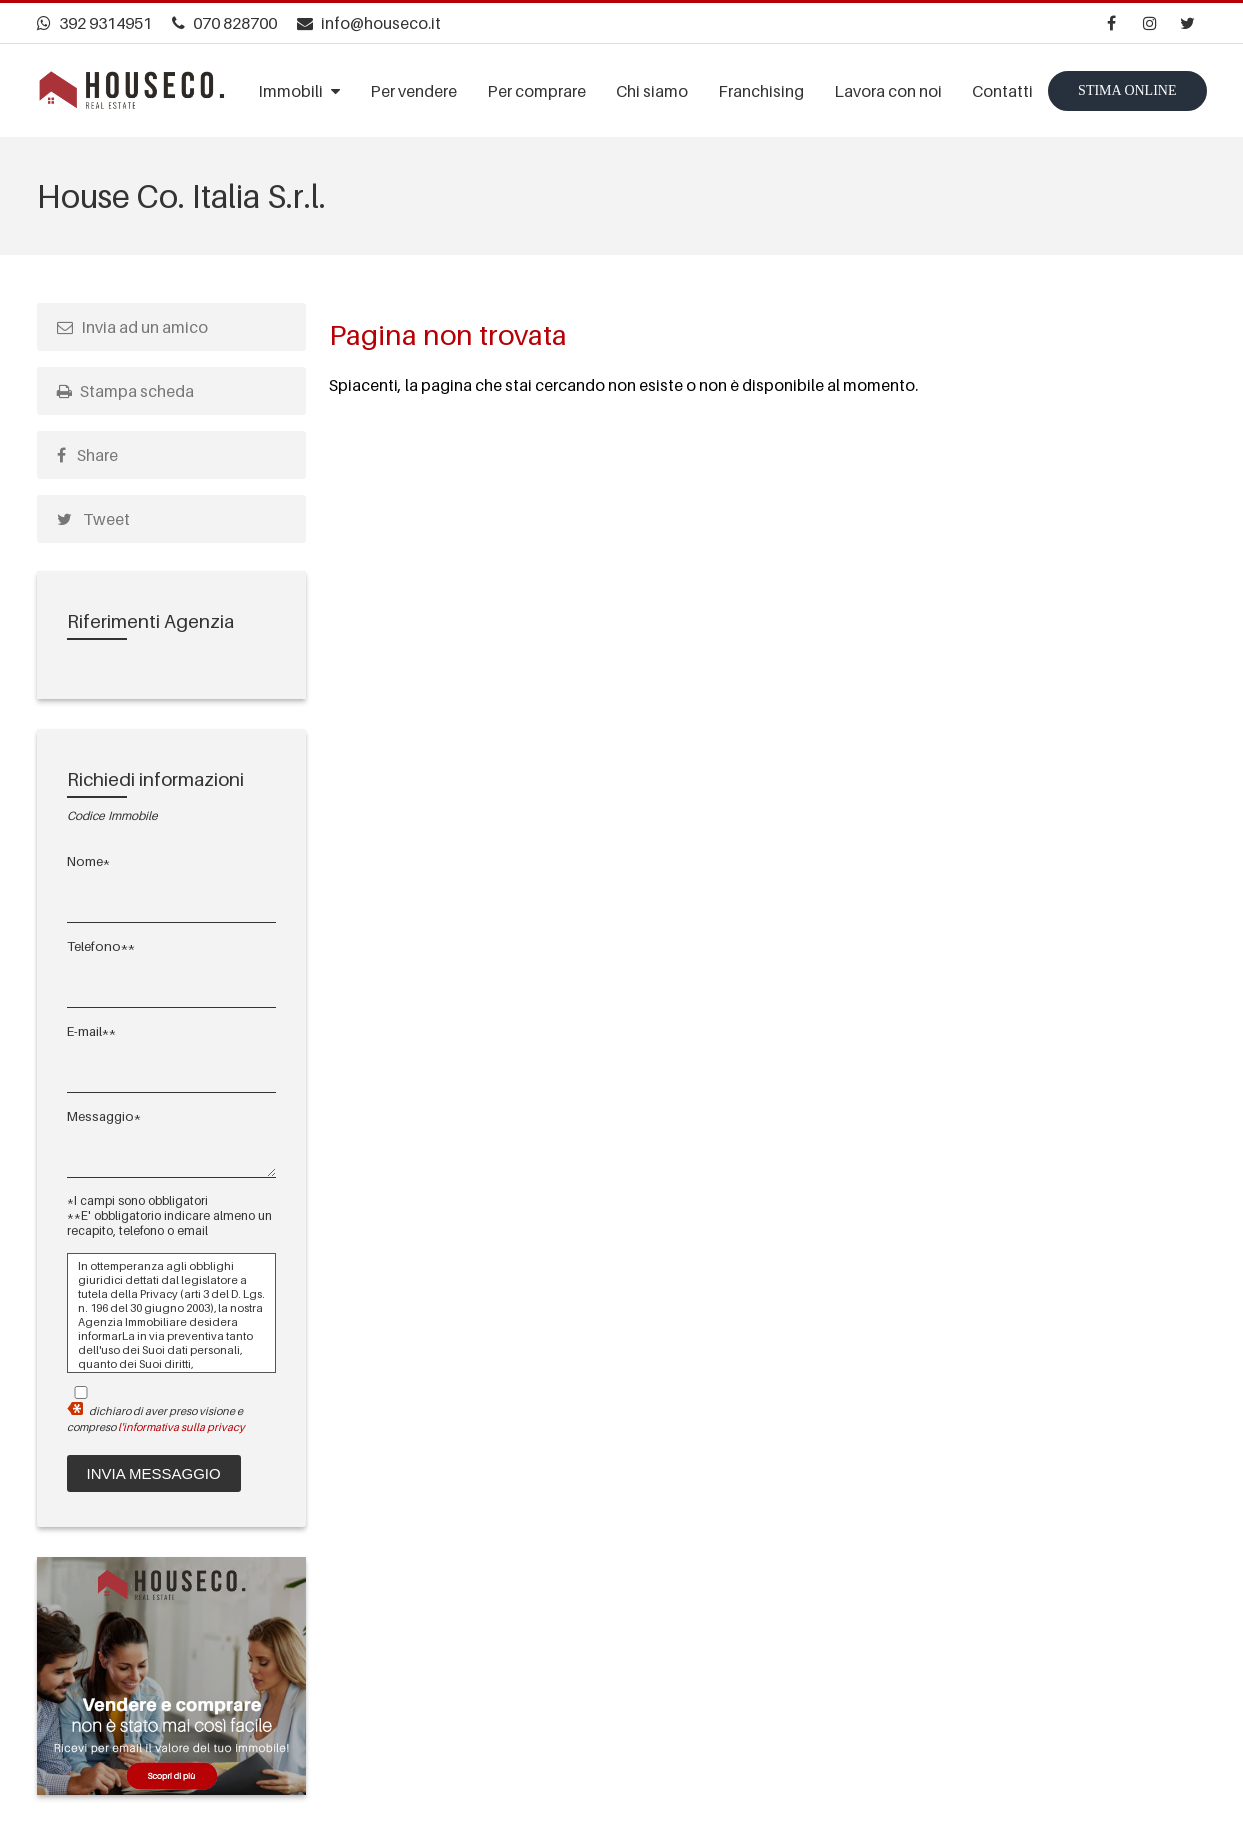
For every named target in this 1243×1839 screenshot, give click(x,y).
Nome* (88, 861)
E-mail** (91, 1031)
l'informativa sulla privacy (181, 1427)
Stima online (1127, 89)
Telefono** (101, 946)
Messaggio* (104, 1116)
